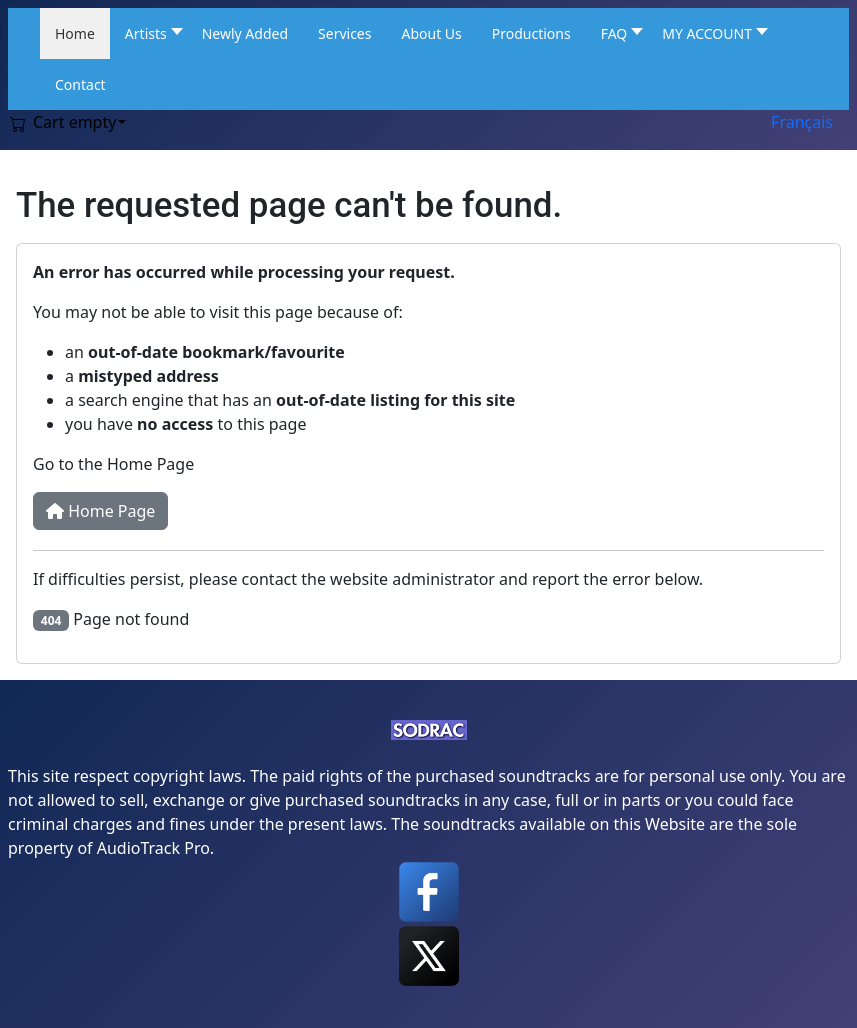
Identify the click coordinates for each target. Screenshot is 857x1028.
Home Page (100, 511)
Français (802, 122)
